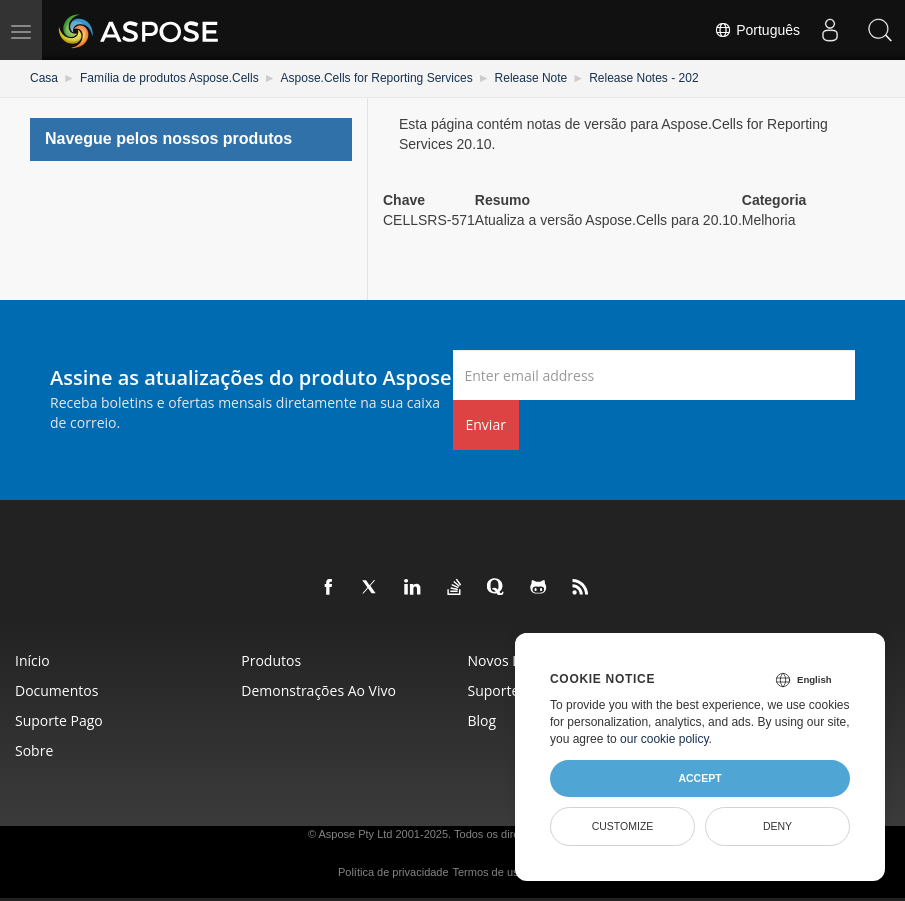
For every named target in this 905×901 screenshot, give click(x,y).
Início (32, 660)
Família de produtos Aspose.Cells (169, 78)
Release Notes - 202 (643, 78)
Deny (777, 826)
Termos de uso (489, 872)
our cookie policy (664, 739)
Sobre (34, 750)
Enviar (486, 424)
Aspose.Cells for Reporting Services (377, 78)
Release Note (531, 78)
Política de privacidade (393, 872)
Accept (699, 778)
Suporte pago (59, 720)
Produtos (271, 660)
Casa (44, 78)
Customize (623, 826)
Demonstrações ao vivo (318, 690)
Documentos (56, 690)
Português (757, 30)
